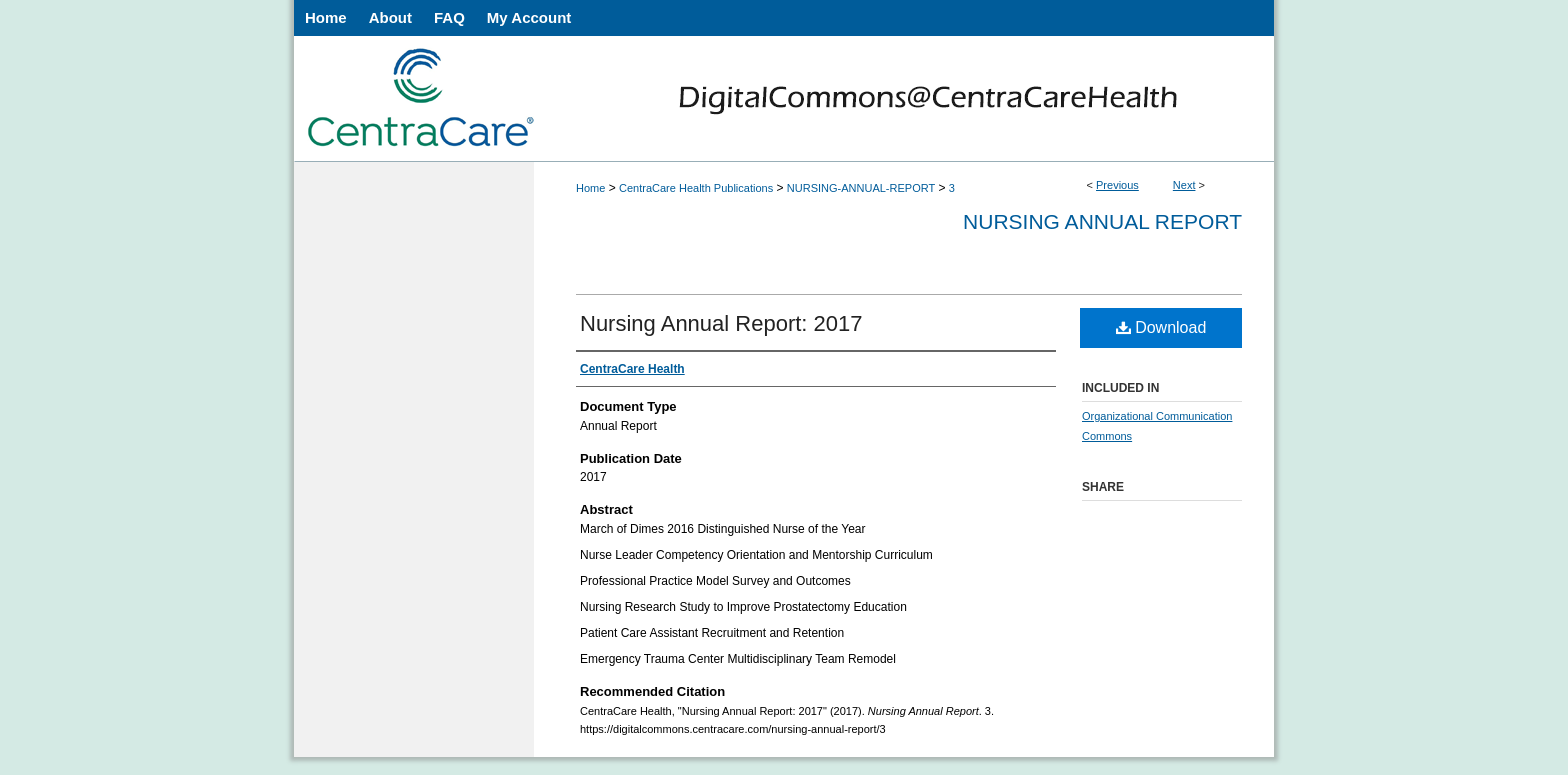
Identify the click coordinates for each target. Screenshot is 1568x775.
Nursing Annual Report (1102, 221)
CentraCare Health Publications (696, 188)
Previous (1117, 185)
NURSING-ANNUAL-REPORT (861, 188)
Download (1161, 327)
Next (1184, 185)
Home (590, 188)
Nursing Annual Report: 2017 (721, 323)
